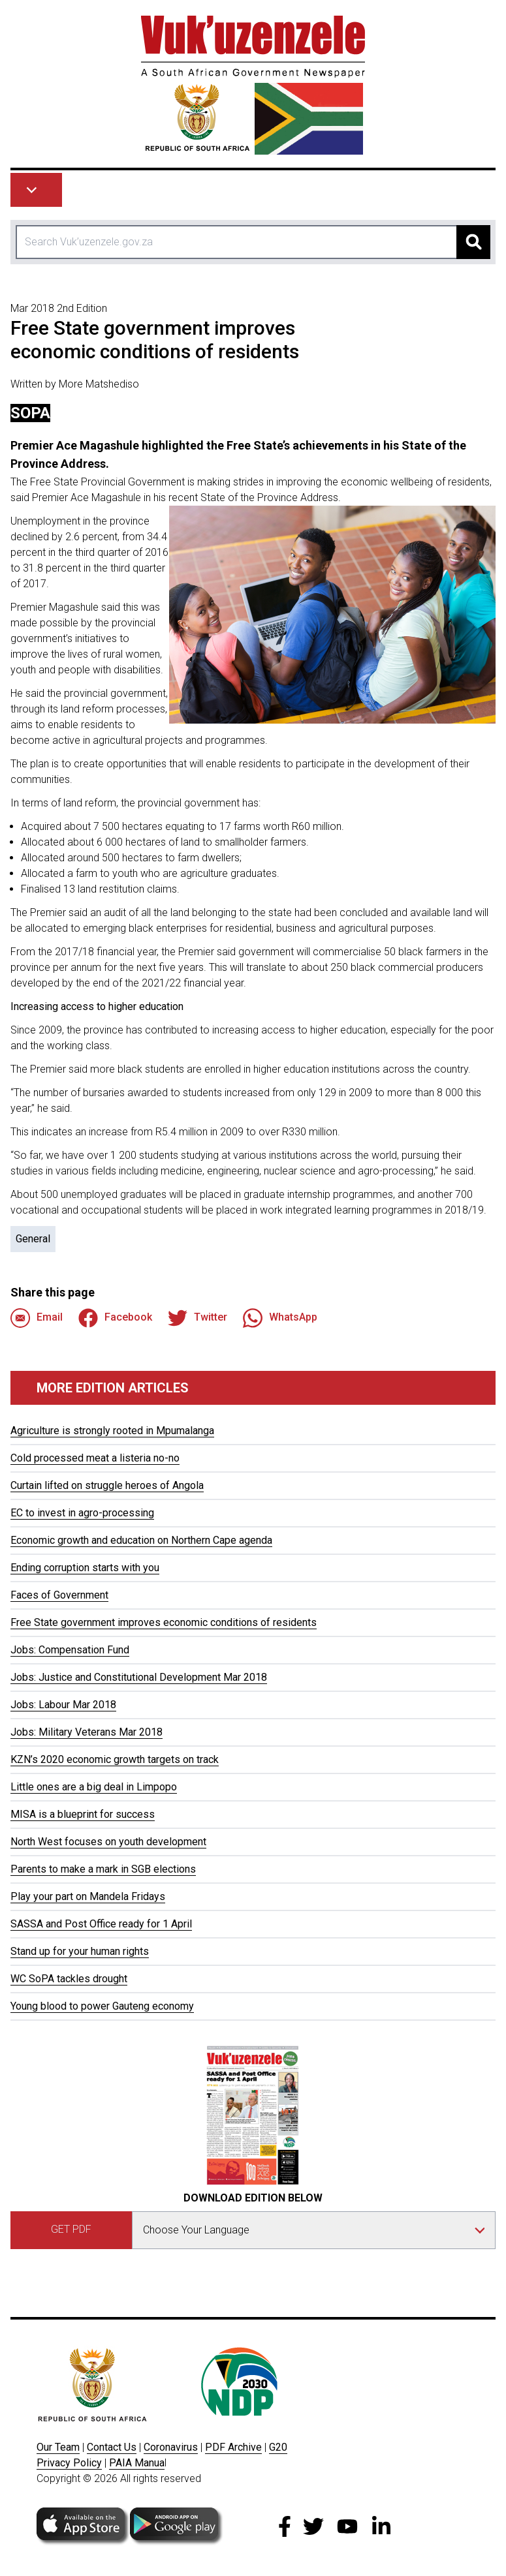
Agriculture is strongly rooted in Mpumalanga (112, 1430)
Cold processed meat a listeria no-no (95, 1458)
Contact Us (111, 2447)
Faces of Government (59, 1595)
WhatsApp (280, 1318)
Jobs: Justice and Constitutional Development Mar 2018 (138, 1677)
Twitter (197, 1318)
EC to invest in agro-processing (82, 1513)
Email (36, 1318)
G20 (278, 2447)
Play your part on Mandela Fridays (87, 1896)
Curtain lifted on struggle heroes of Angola (107, 1485)
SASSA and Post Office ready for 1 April (101, 1924)
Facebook (115, 1318)
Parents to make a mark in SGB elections (103, 1869)
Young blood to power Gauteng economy (102, 2006)
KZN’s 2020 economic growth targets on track (114, 1759)
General (33, 1239)
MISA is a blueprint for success (82, 1814)
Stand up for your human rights (79, 1951)
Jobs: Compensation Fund (69, 1650)
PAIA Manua (137, 2463)
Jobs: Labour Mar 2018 (63, 1704)
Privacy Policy (69, 2463)
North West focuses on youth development (108, 1841)
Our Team (58, 2447)
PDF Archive (233, 2447)
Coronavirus (171, 2447)
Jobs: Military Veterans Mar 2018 (86, 1732)
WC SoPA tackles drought (68, 1978)
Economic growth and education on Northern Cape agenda (141, 1540)
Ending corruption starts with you (84, 1567)
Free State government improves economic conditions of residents (163, 1622)
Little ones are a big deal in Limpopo (93, 1787)
